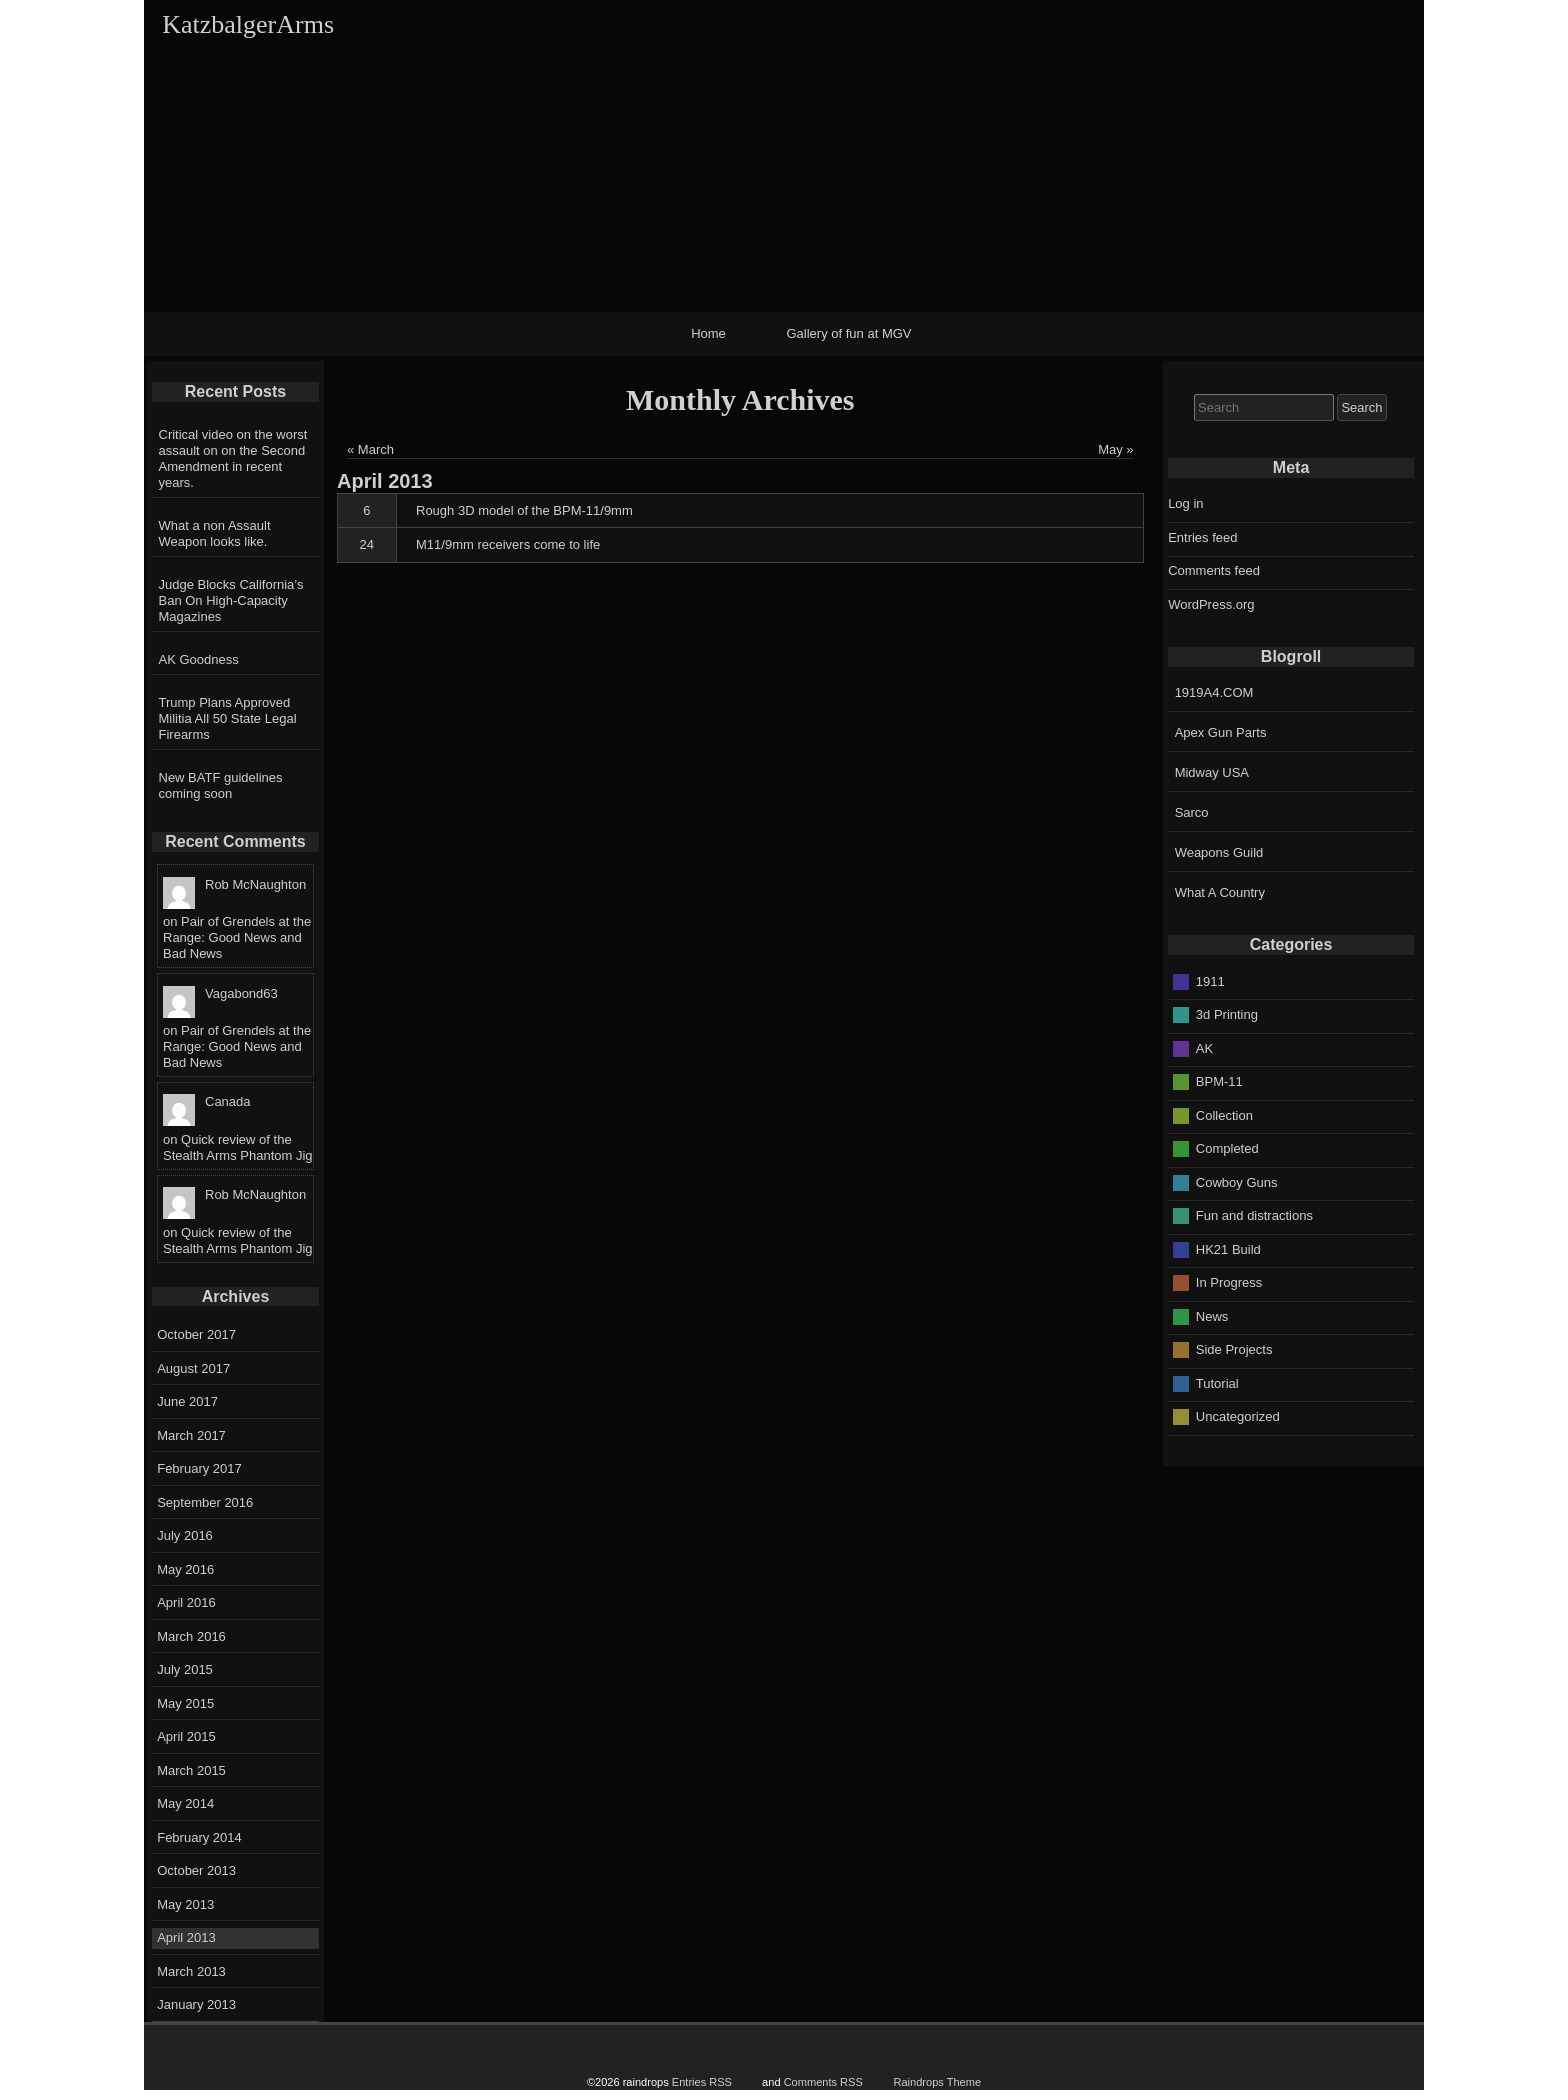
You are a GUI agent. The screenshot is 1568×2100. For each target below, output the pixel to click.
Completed (1227, 1148)
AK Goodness (199, 659)
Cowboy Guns (1237, 1181)
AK (1204, 1047)
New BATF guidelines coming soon (221, 785)
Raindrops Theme (937, 2082)
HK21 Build (1228, 1248)
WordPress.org (1211, 604)
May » (1115, 449)
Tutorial (1217, 1382)
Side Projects (1234, 1349)
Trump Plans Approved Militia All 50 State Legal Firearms (228, 718)
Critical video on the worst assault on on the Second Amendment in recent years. (233, 458)
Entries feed (1202, 537)
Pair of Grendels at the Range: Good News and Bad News (237, 937)
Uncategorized (1238, 1416)
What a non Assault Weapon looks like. (215, 533)
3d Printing (1227, 1014)
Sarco (1192, 812)
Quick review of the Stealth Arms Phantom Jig (238, 1147)
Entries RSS (702, 2082)
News (1212, 1315)
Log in (1185, 503)
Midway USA (1212, 772)
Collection (1224, 1114)
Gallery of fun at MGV (849, 333)
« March (370, 449)
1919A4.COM (1214, 692)
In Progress (1229, 1282)
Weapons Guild (1219, 852)
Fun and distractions (1254, 1215)
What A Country (1220, 892)
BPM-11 (1219, 1081)
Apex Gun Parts (1221, 732)
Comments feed (1214, 570)
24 (367, 544)
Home (708, 333)
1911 (1210, 980)
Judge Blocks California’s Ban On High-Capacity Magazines (231, 600)
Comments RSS (823, 2082)
